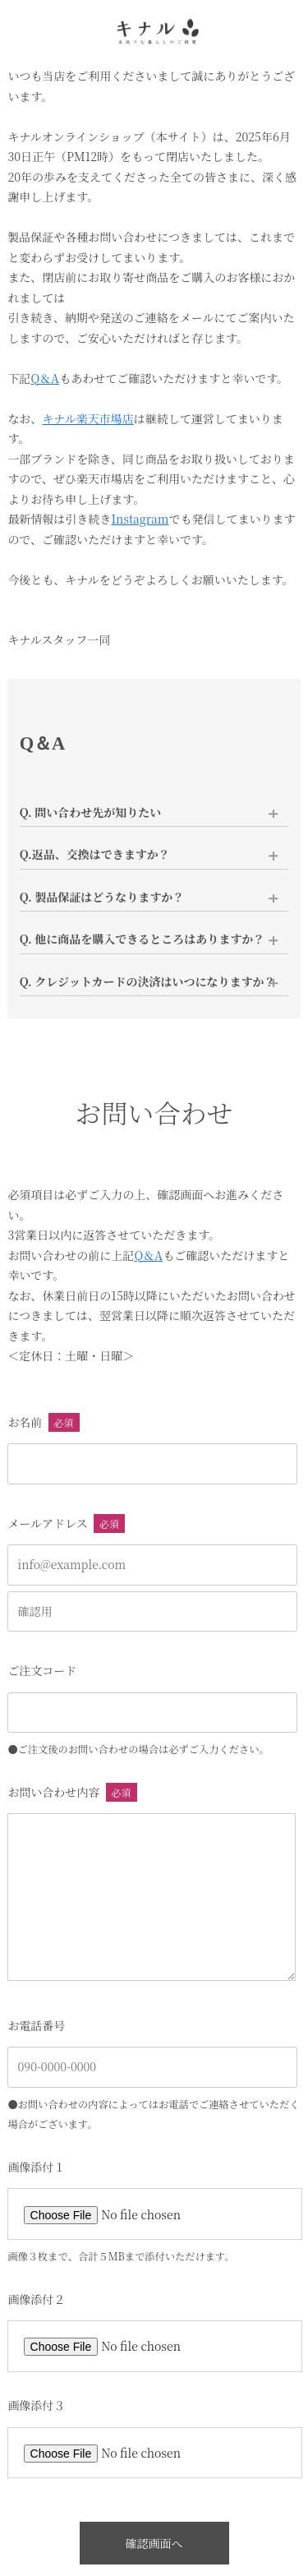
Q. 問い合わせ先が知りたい (91, 812)
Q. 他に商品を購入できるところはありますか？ (142, 938)
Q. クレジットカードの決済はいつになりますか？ (148, 981)
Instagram (139, 518)
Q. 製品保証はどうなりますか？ (102, 897)
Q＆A (44, 378)
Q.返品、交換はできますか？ (95, 854)
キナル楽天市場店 (87, 418)
